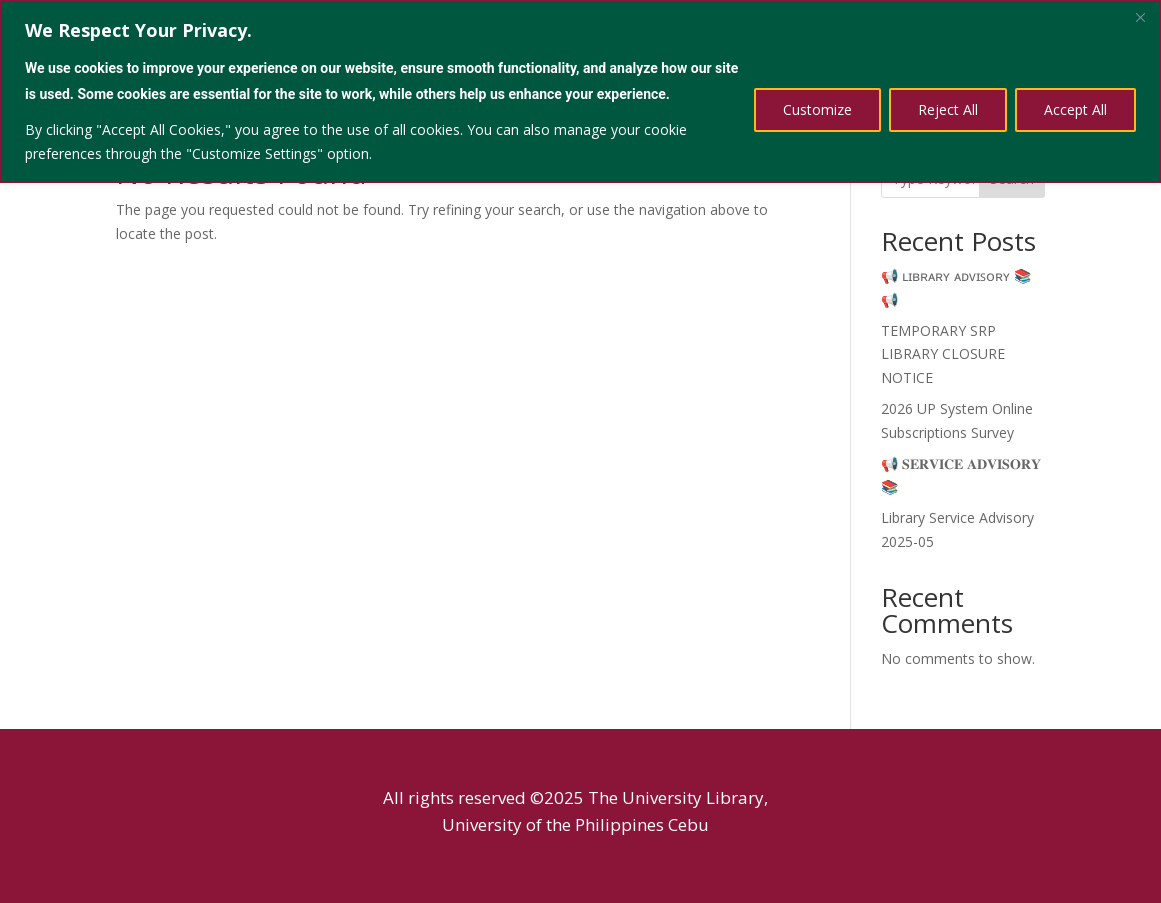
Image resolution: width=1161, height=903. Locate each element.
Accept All (1075, 109)
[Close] (1140, 17)
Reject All (948, 109)
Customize (817, 109)
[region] (580, 91)
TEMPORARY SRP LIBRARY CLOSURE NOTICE (943, 354)
